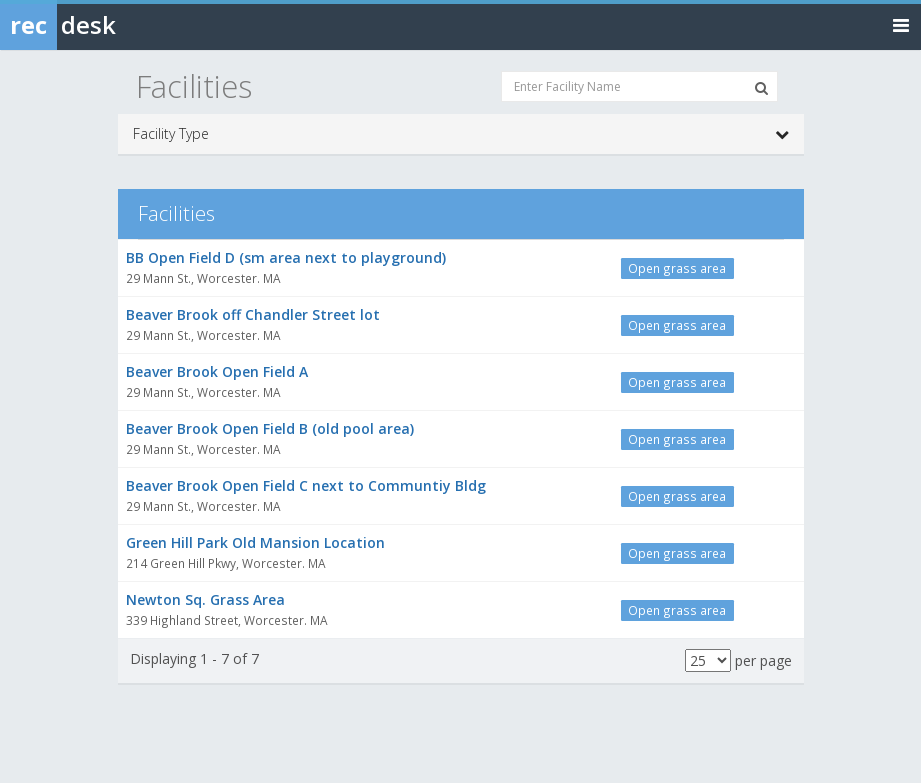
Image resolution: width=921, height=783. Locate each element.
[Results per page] (708, 660)
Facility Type (461, 134)
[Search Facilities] (761, 88)
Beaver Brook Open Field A (217, 371)
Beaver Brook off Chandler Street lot (253, 314)
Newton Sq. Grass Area (205, 599)
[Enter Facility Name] (639, 86)
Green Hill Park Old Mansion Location (255, 542)
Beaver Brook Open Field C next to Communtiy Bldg (306, 485)
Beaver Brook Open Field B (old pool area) (270, 428)
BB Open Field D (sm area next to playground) (286, 257)
